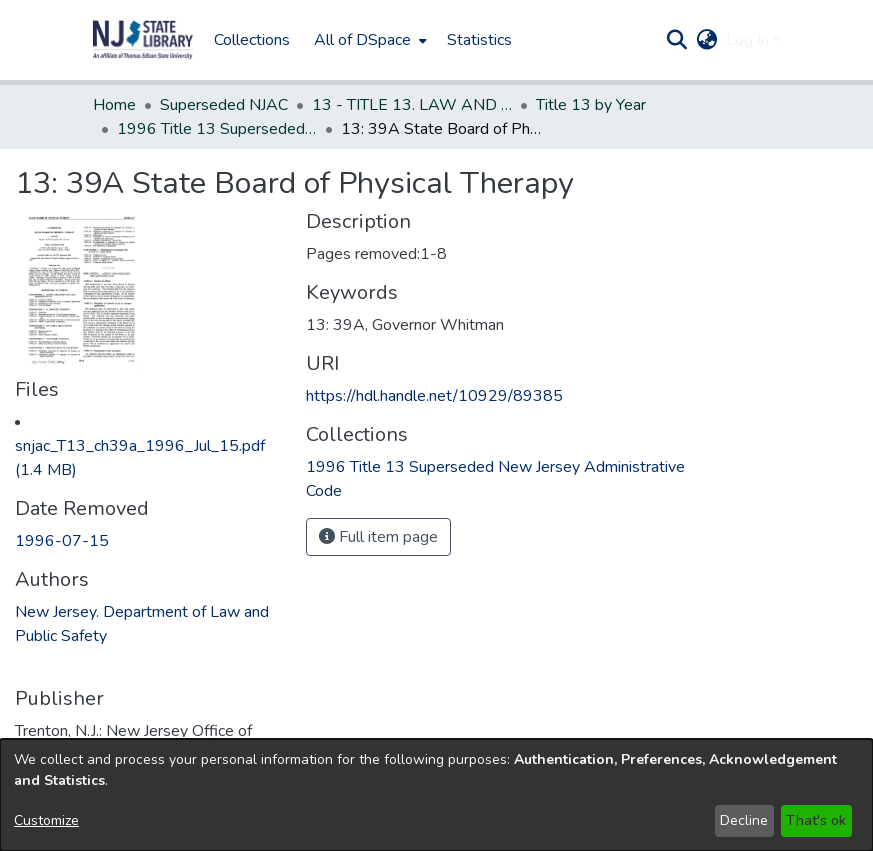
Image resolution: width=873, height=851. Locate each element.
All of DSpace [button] (362, 40)
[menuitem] (368, 40)
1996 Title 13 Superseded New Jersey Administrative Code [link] (217, 129)
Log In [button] (749, 40)
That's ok (816, 820)
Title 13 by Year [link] (591, 105)
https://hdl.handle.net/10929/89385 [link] (434, 396)
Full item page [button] (378, 537)
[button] (143, 40)
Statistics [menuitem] (479, 40)
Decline (744, 820)
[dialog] (436, 795)
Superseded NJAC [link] (224, 105)
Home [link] (114, 105)
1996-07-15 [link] (62, 541)
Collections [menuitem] (252, 40)
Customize (46, 820)
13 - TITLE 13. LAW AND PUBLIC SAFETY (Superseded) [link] (412, 105)
